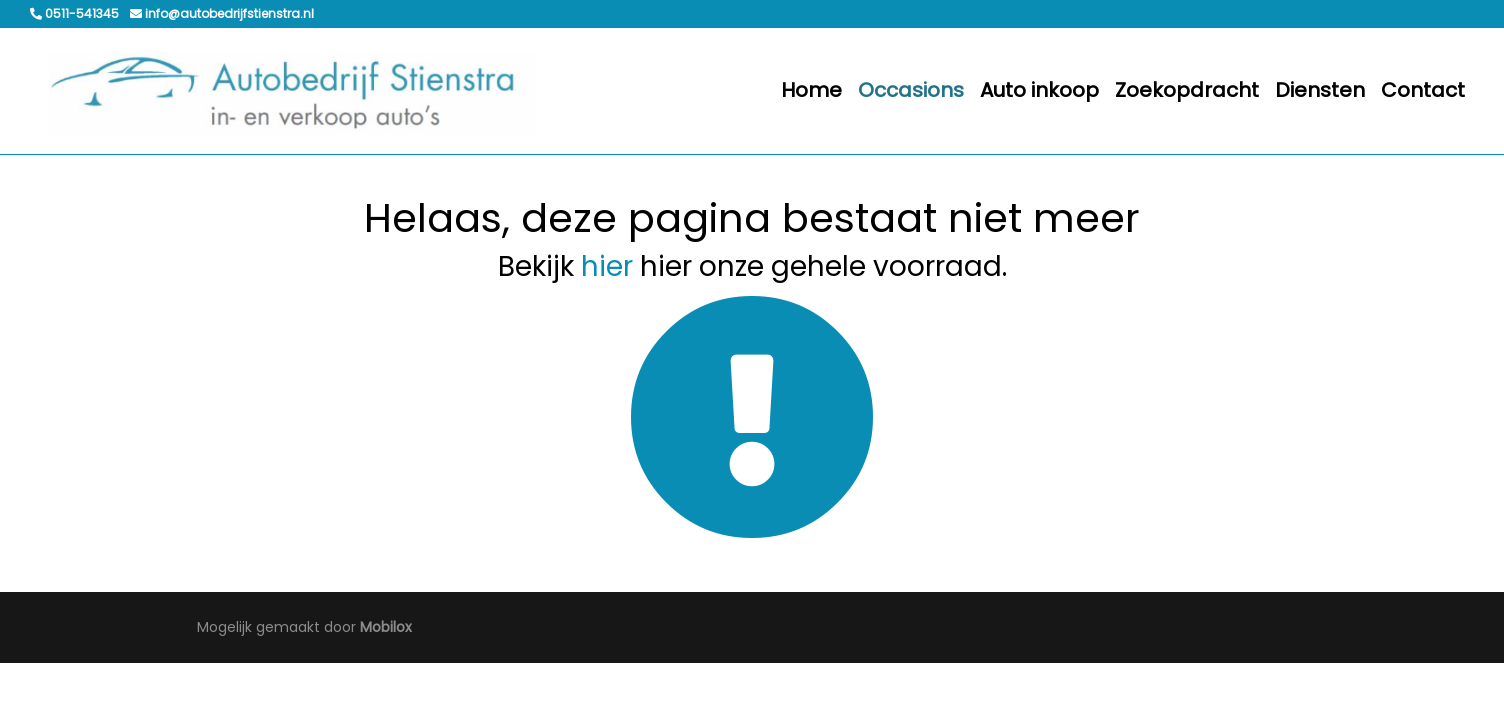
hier (607, 266)
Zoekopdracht (1187, 90)
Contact (1423, 90)
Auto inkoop (1039, 90)
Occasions (911, 90)
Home (811, 90)
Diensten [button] (1320, 90)
